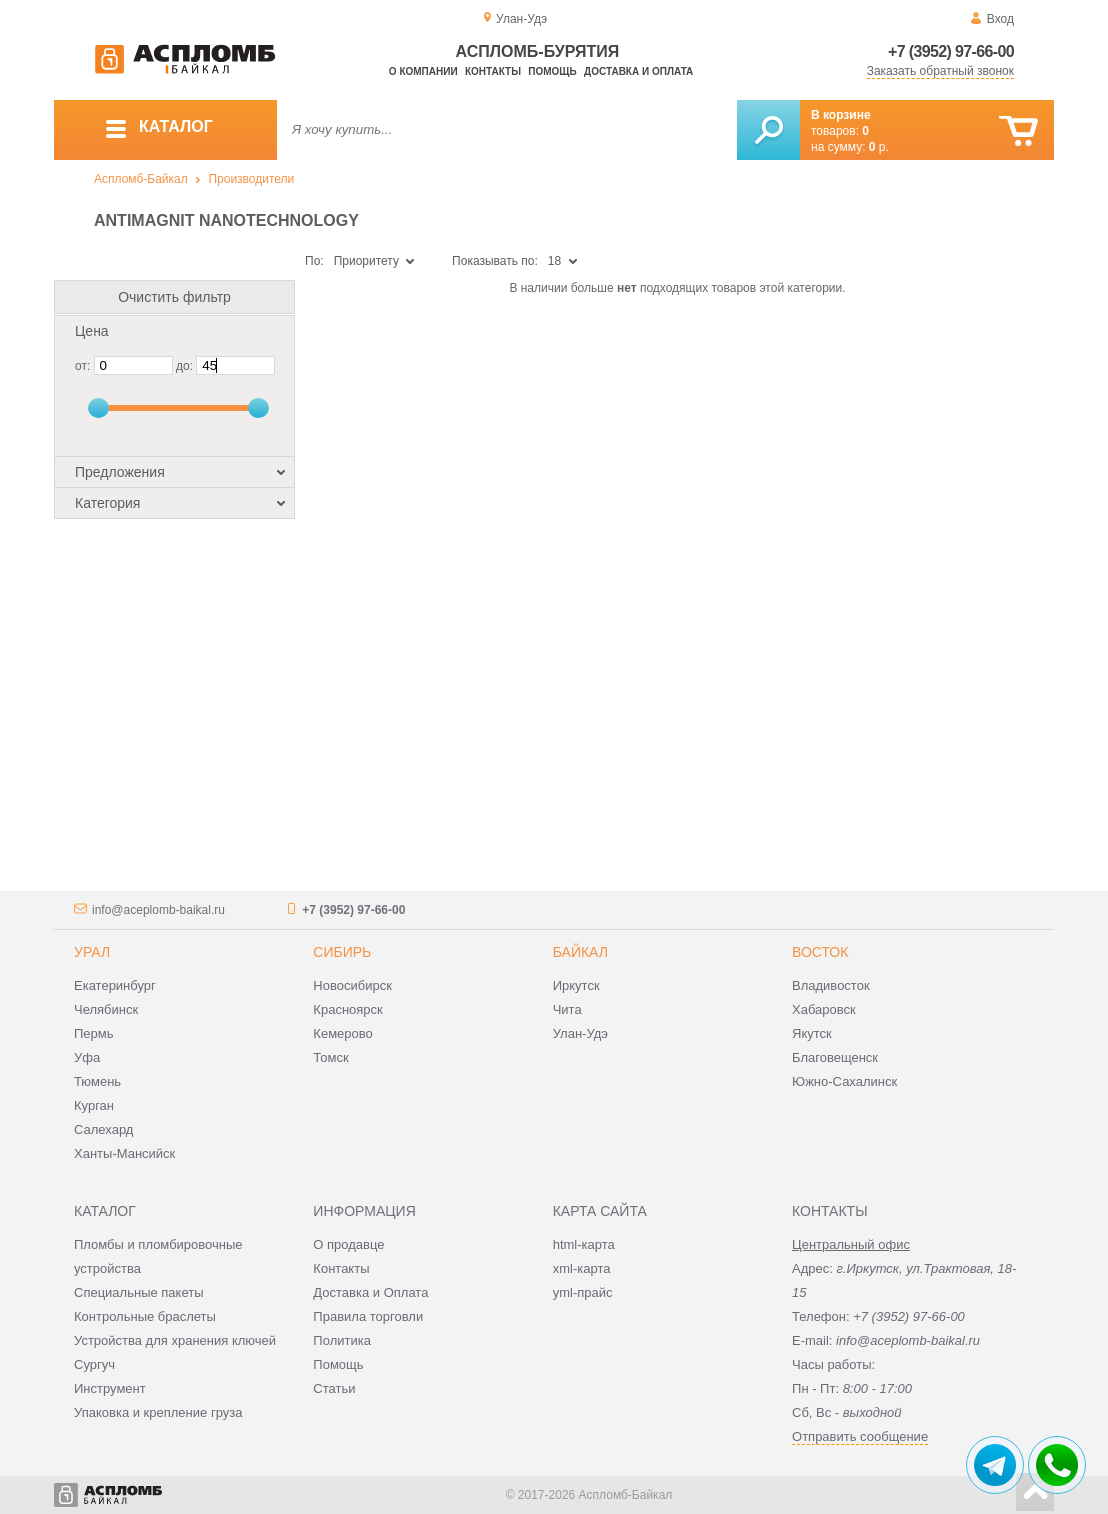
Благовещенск (835, 1057)
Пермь (94, 1033)
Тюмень (97, 1081)
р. (879, 147)
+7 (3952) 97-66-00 (951, 51)
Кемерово (342, 1033)
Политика (342, 1340)
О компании (423, 71)
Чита (567, 1009)
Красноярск (347, 1009)
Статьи (334, 1388)
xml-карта (582, 1268)
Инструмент (110, 1388)
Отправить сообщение (860, 1436)
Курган (94, 1105)
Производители (251, 179)
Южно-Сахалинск (844, 1081)
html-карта (584, 1244)
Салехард (103, 1129)
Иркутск (576, 985)
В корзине (841, 115)
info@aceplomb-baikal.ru (158, 910)
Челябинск (106, 1009)
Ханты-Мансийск (124, 1153)
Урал (92, 952)
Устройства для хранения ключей (175, 1340)
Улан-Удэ (580, 1033)
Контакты (493, 71)
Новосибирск (352, 985)
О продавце (348, 1244)
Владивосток (831, 985)
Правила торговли (368, 1316)
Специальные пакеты (139, 1292)
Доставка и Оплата (370, 1292)
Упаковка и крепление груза (158, 1412)
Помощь (552, 71)
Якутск (812, 1033)
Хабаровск (824, 1009)
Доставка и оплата (638, 71)
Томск (330, 1057)
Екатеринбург (115, 985)
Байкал (580, 952)
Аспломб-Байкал (141, 179)
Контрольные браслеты (145, 1316)
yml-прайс (583, 1292)
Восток (820, 952)
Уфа (87, 1057)
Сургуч (94, 1364)
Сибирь (342, 952)
